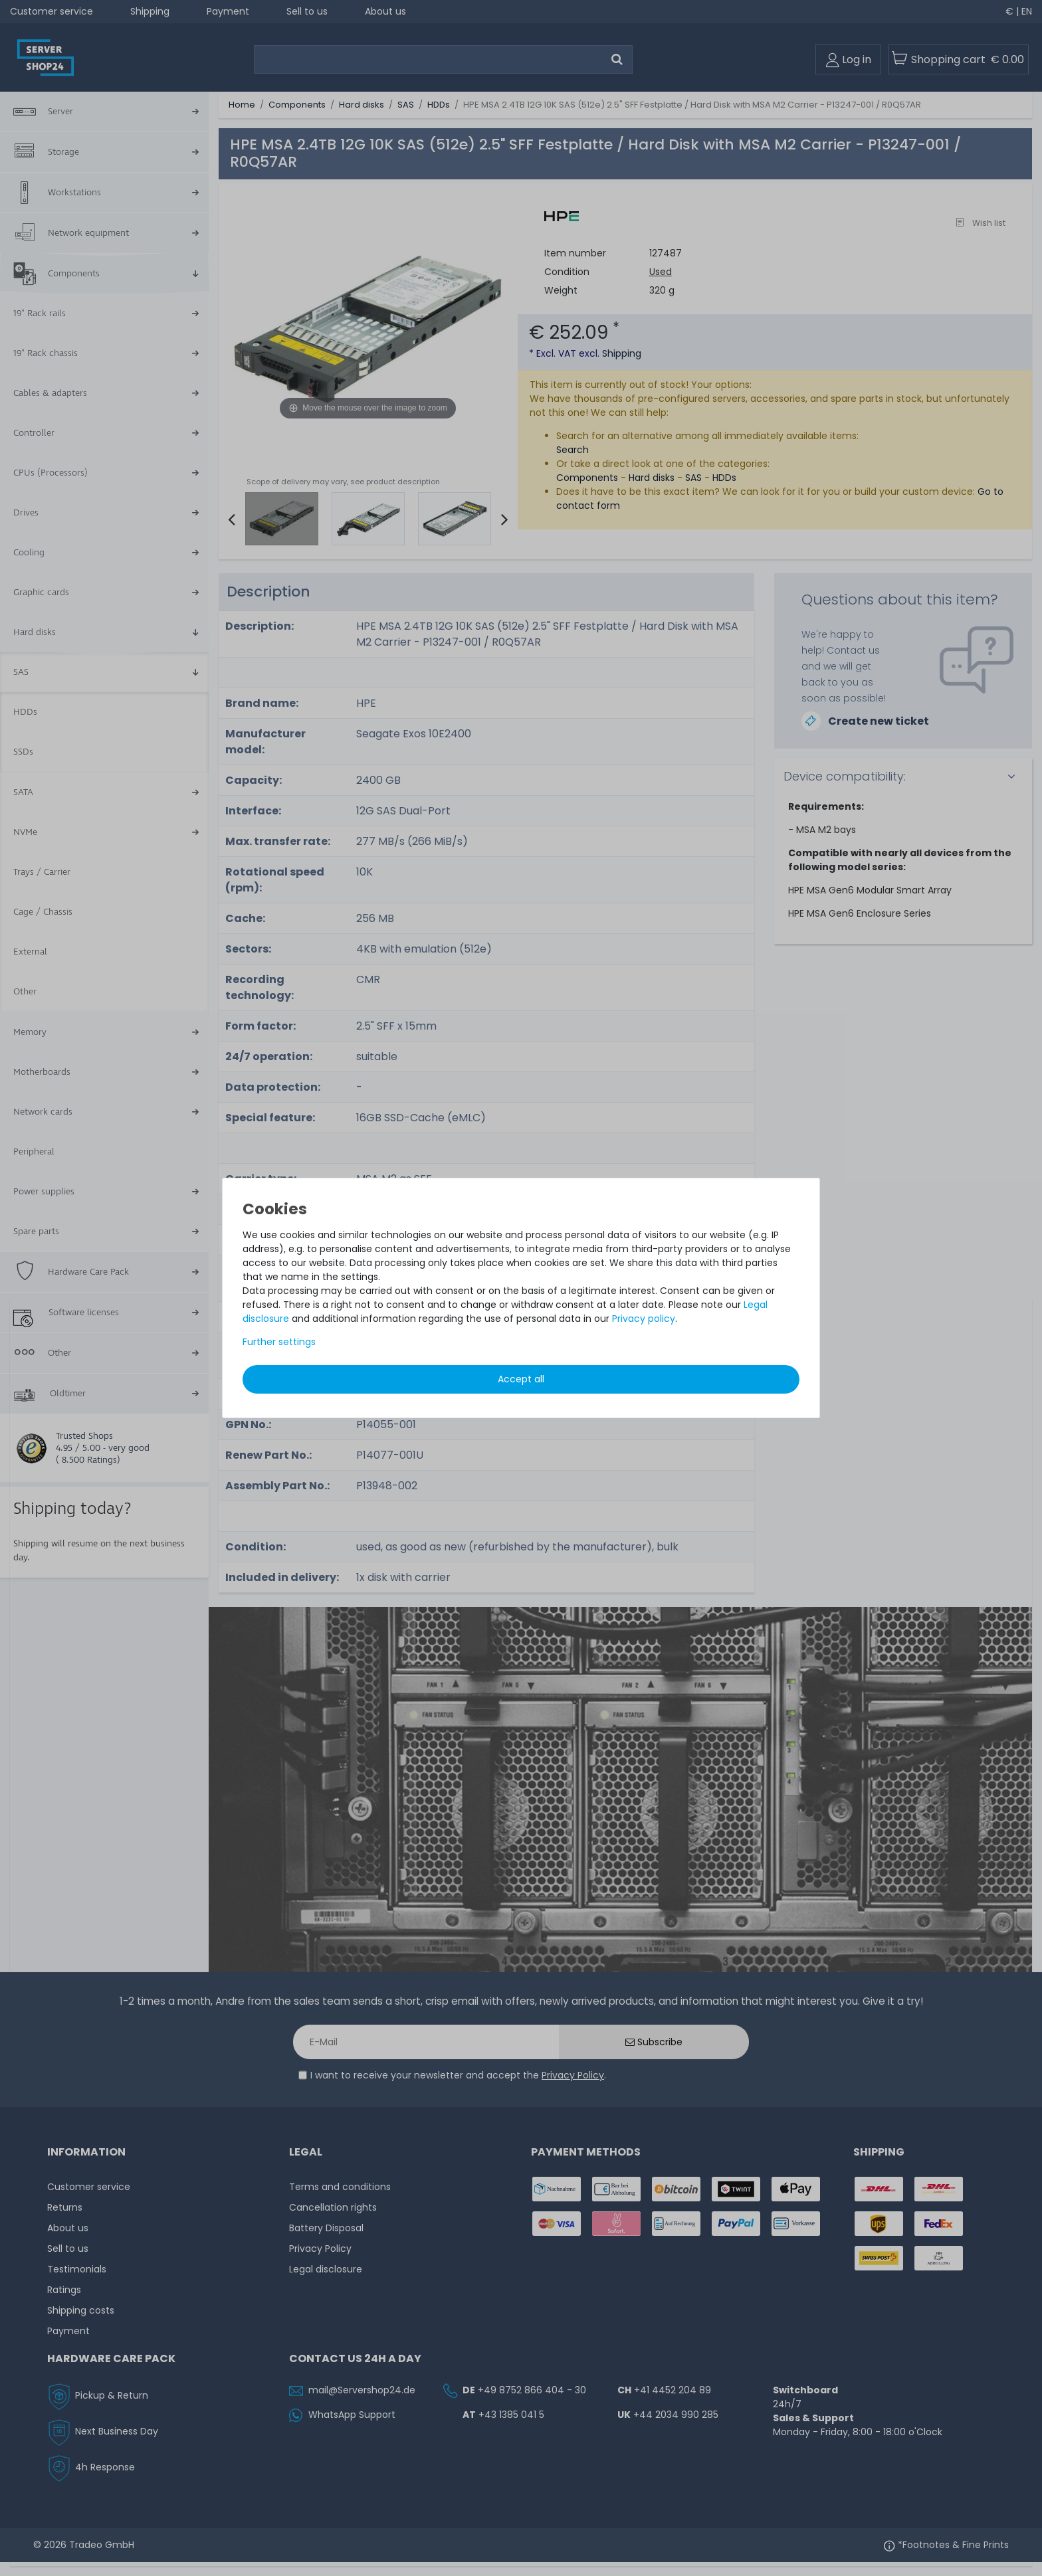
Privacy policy (643, 1318)
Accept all (521, 1379)
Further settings (279, 1341)
